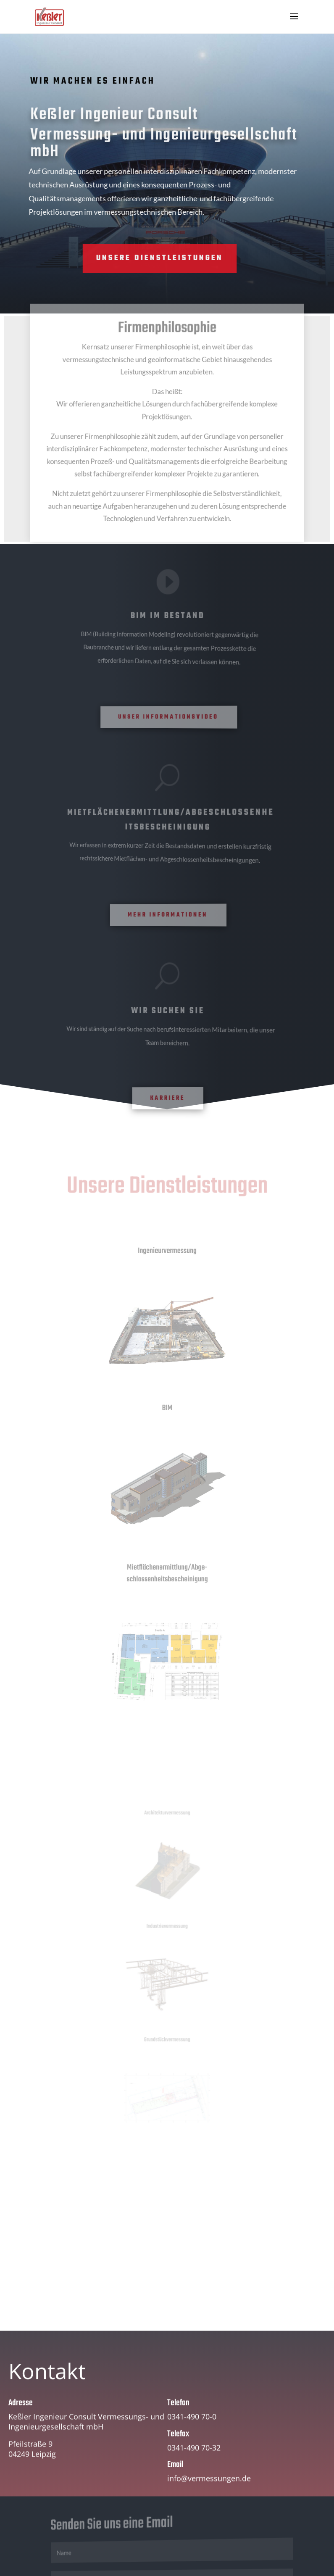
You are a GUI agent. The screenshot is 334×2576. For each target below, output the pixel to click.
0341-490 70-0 (191, 2429)
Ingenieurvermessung (167, 1251)
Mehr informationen (168, 915)
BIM (167, 1408)
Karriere (167, 1098)
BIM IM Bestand (168, 616)
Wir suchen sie (167, 1010)
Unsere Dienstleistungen (121, 258)
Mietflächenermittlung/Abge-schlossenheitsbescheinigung (167, 1574)
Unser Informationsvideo (168, 717)
